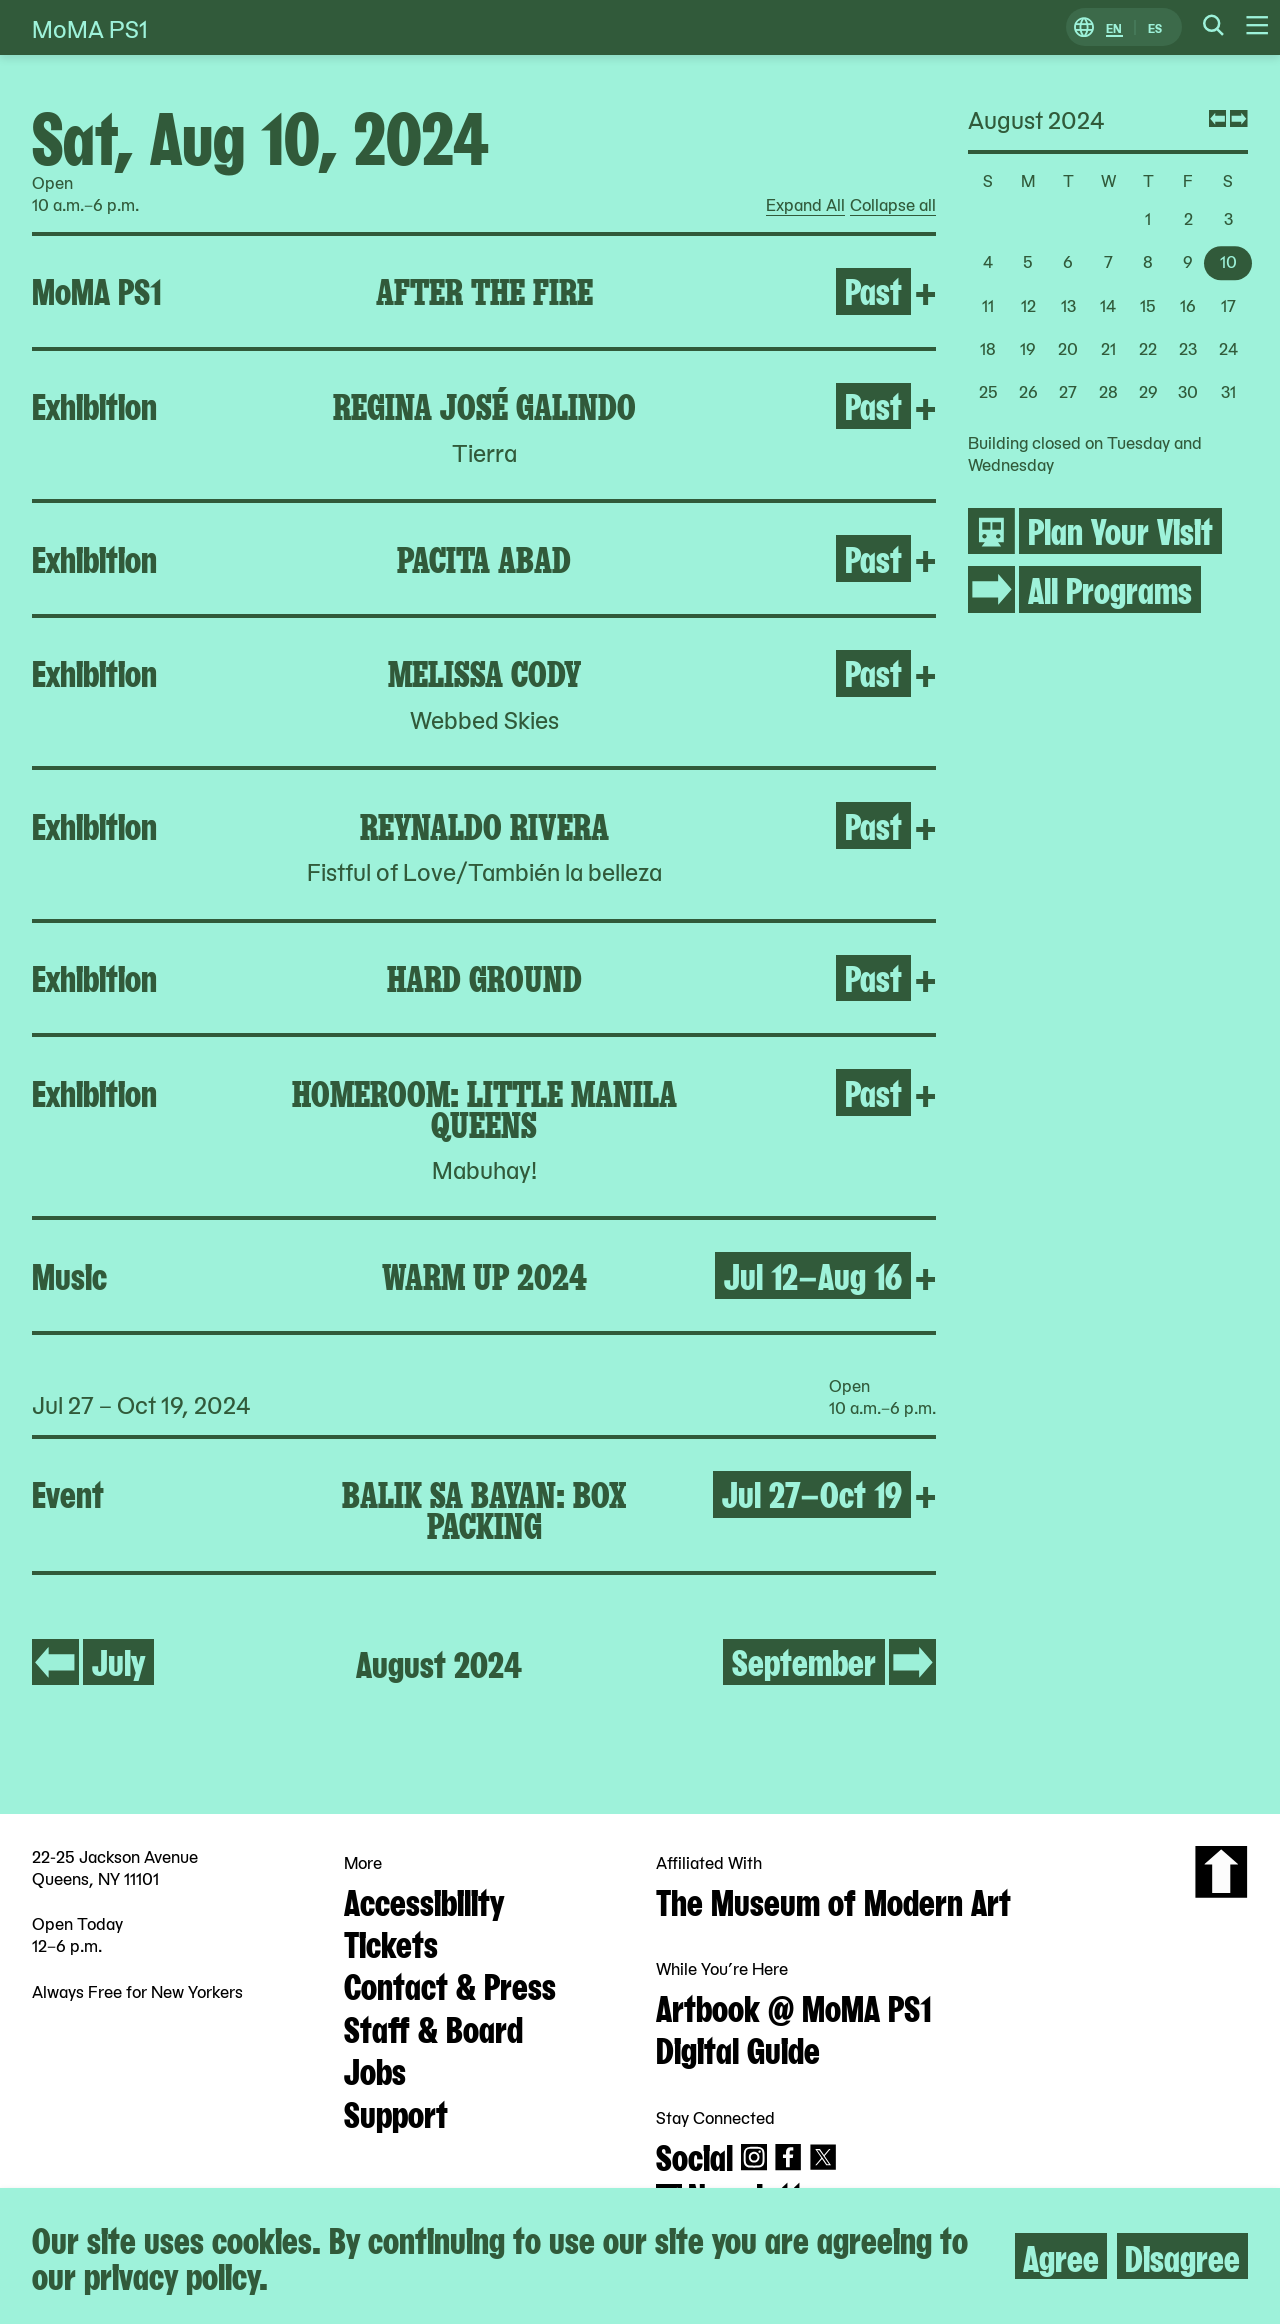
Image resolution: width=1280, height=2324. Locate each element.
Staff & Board (433, 2027)
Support (396, 2112)
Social (694, 2155)
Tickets (391, 1942)
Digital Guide (738, 2048)
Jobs (375, 2069)
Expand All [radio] (805, 205)
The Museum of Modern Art (833, 1900)
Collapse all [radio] (893, 205)
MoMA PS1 (90, 27)
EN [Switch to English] (1114, 27)
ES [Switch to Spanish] (1155, 27)
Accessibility (424, 1900)
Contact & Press (450, 1984)
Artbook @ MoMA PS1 (794, 2006)
